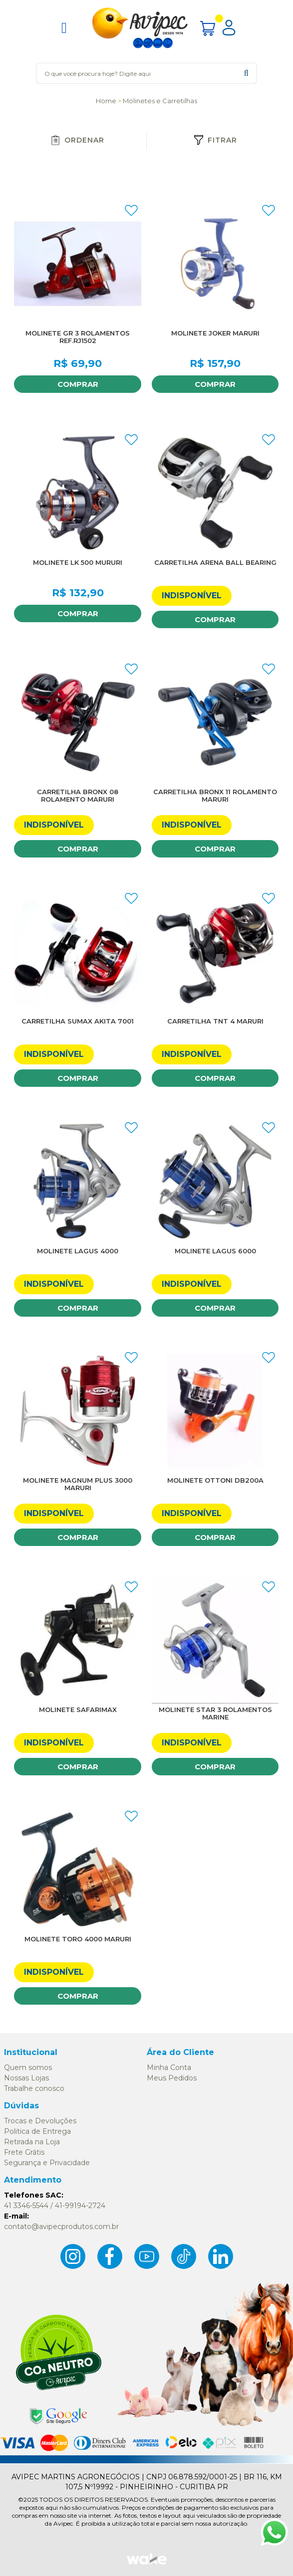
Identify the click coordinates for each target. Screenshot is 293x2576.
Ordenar (77, 140)
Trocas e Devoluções (40, 2120)
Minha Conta (169, 2067)
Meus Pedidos (172, 2077)
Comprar (77, 384)
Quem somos (28, 2067)
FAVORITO (131, 210)
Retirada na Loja (32, 2141)
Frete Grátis (24, 2152)
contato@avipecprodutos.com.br (61, 2226)
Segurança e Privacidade (47, 2162)
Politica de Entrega (37, 2131)
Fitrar (215, 140)
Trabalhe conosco (34, 2088)
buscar (246, 73)
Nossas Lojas (26, 2077)
